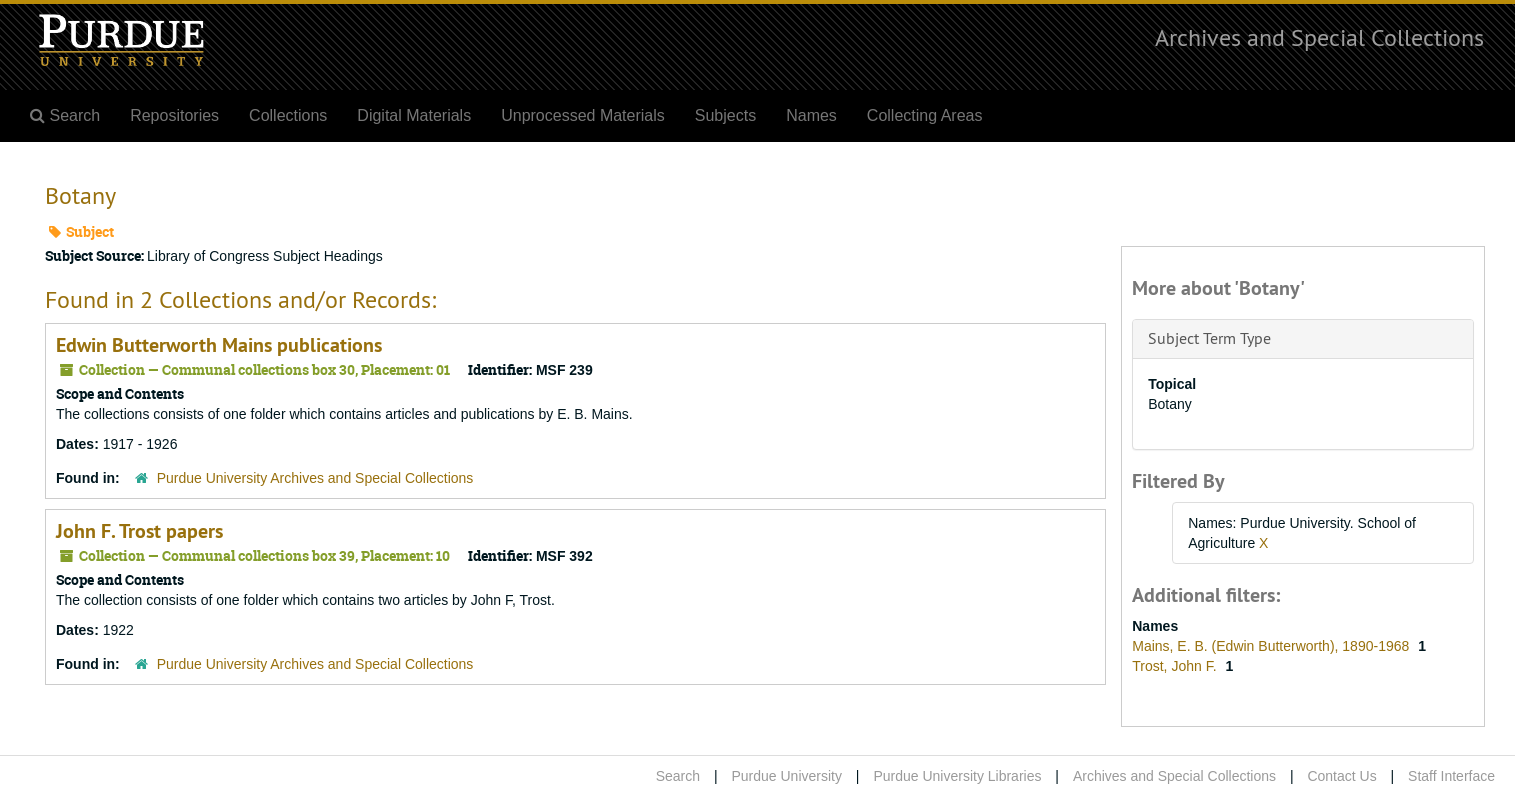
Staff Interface (1451, 776)
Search (678, 776)
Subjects (725, 115)
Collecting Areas (925, 115)
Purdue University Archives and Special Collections (315, 478)
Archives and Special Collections (1319, 37)
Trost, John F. (1176, 666)
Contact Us (1341, 776)
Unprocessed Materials (583, 115)
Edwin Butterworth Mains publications (219, 345)
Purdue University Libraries (957, 776)
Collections (288, 115)
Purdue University (786, 776)
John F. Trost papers (139, 531)
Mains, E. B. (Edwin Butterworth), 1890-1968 (1272, 646)
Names (811, 115)
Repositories (174, 115)
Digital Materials (414, 115)
